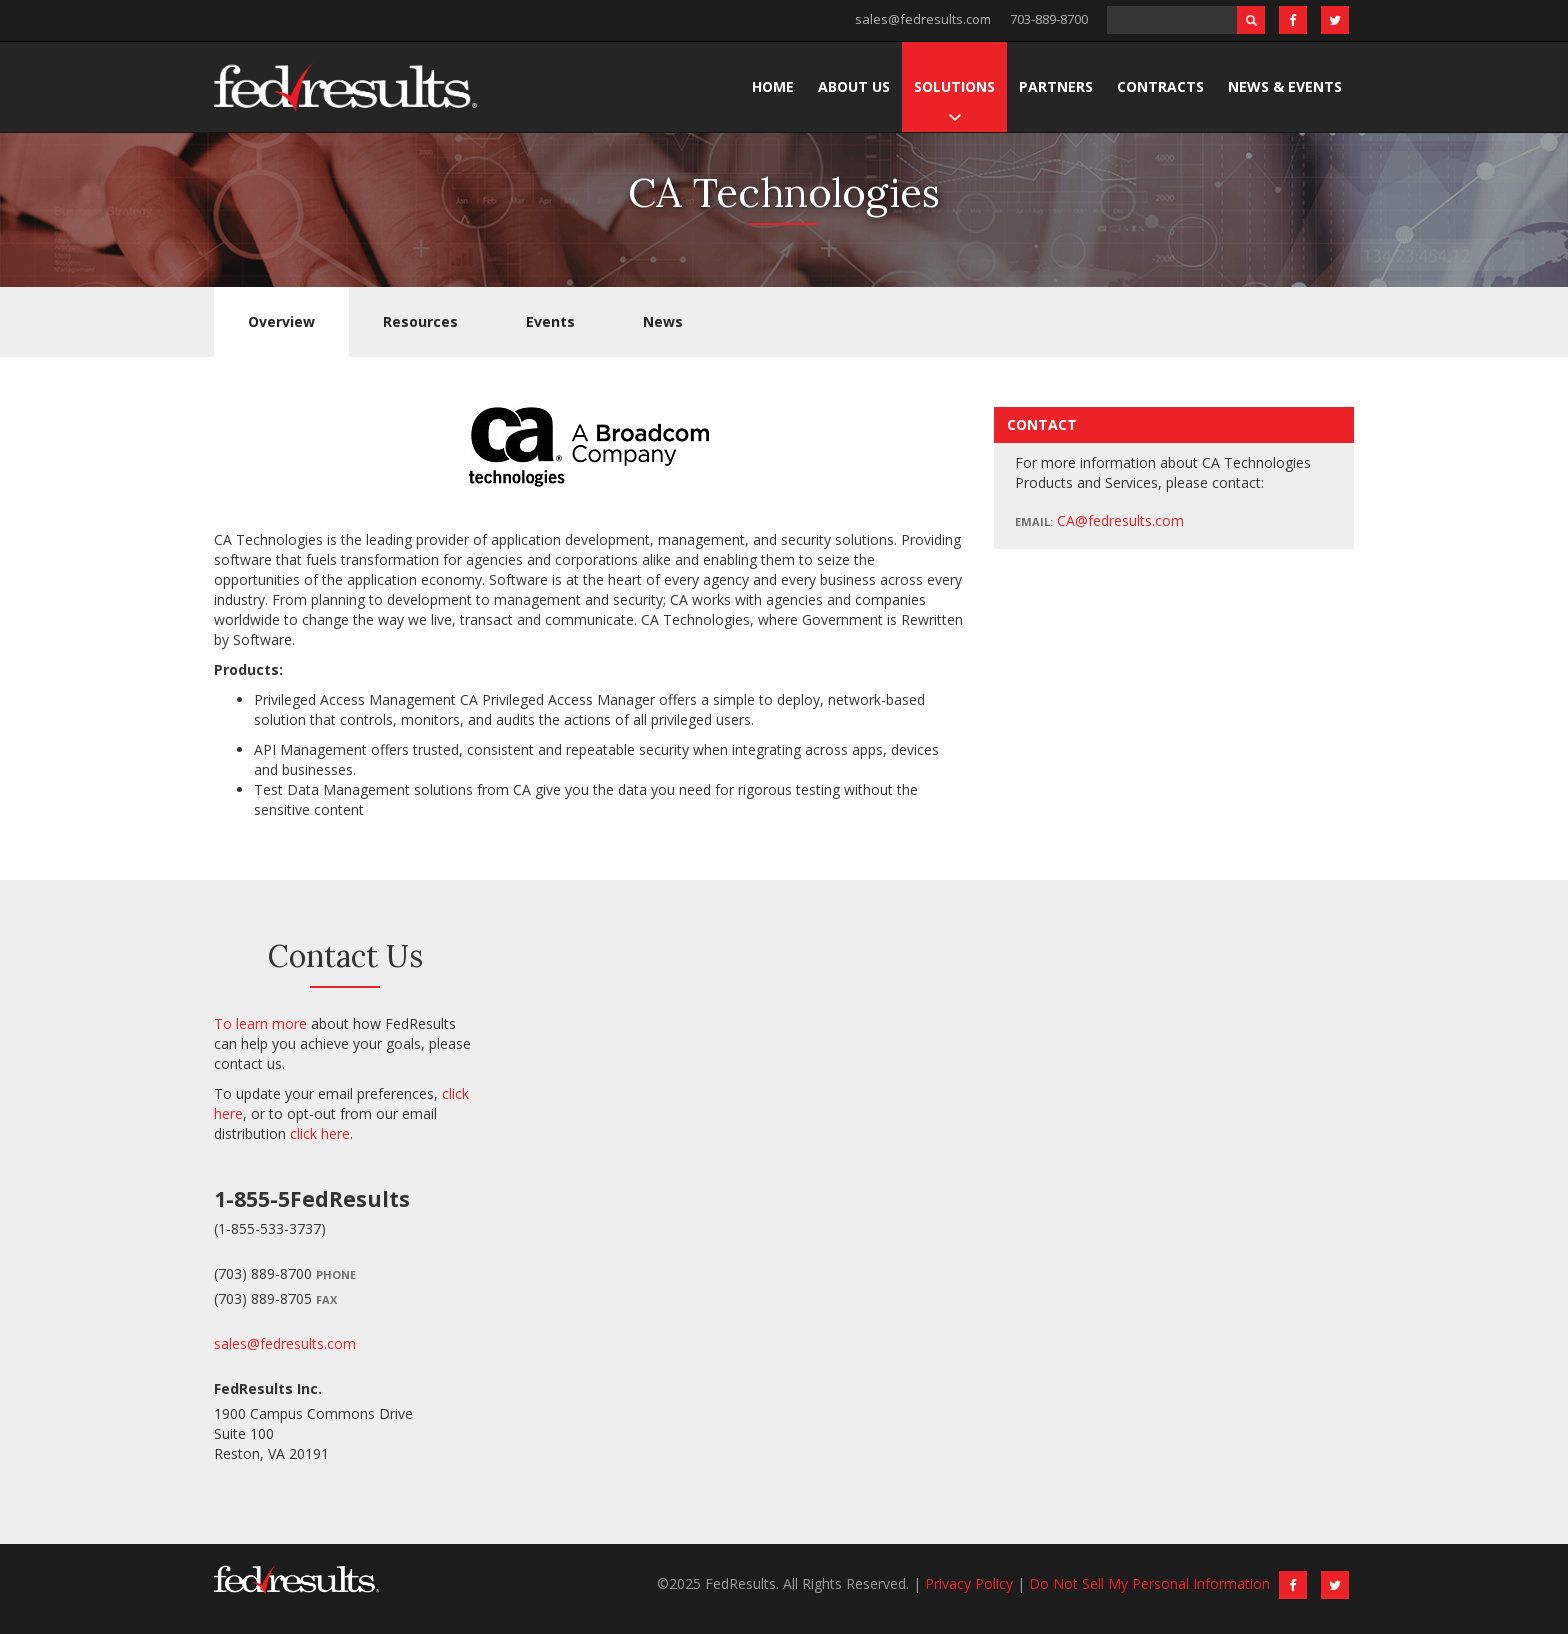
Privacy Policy (969, 1583)
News (663, 321)
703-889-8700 (1049, 19)
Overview (281, 321)
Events (550, 321)
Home (773, 86)
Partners (1056, 86)
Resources (420, 321)
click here (320, 1133)
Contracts (1160, 86)
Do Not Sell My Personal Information (1149, 1583)
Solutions (954, 86)
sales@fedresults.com (923, 19)
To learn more (260, 1023)
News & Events (1285, 86)
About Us (854, 86)
